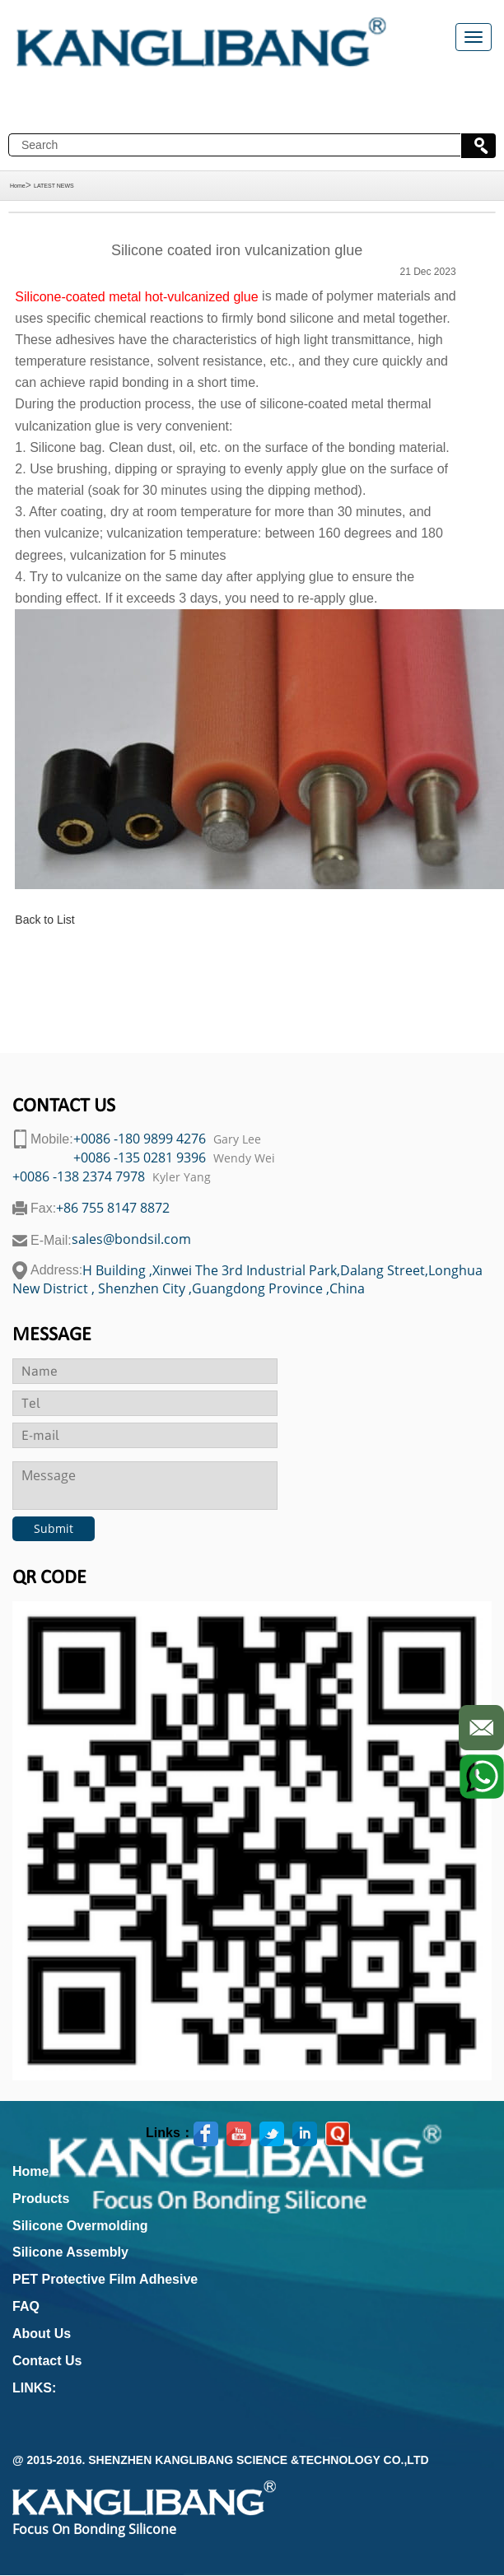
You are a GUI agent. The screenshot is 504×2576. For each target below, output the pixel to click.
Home (18, 186)
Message (51, 1335)
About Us (41, 2334)
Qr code (49, 1578)
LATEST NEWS (54, 186)
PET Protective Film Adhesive (105, 2279)
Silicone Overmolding (79, 2226)
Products (40, 2199)
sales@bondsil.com (131, 1239)
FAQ (26, 2306)
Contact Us (47, 2361)
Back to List (44, 919)
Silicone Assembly (70, 2252)
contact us (63, 1106)
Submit (53, 1528)
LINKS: (34, 2388)
